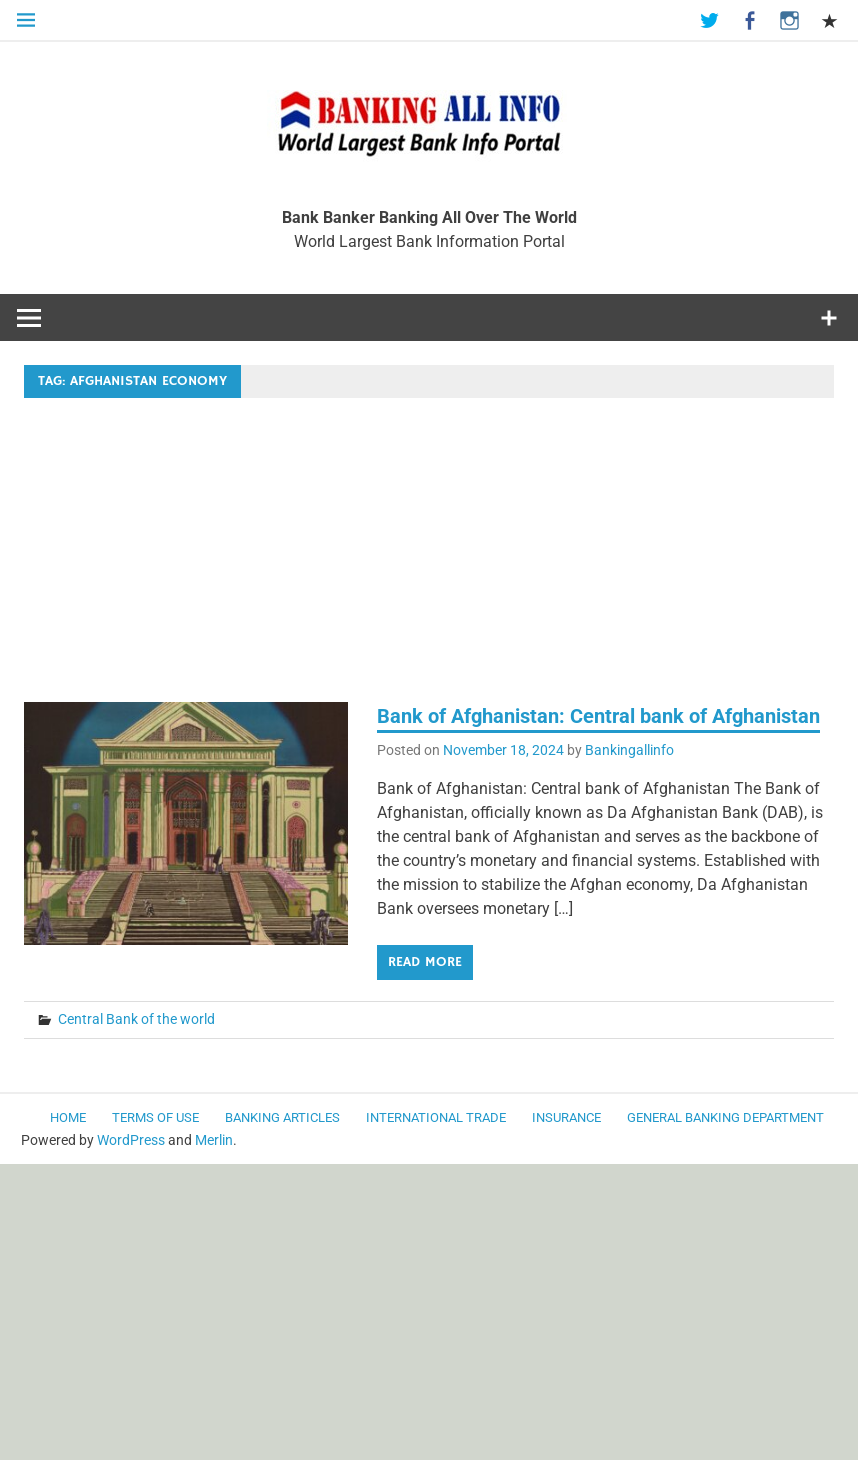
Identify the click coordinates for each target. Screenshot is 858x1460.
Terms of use (155, 1117)
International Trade (436, 1117)
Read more (425, 962)
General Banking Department (725, 1117)
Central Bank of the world (136, 1019)
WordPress (131, 1140)
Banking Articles (282, 1117)
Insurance (566, 1117)
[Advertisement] (429, 554)
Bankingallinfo (629, 750)
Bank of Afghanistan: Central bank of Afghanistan (598, 716)
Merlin (214, 1140)
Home (68, 1117)
